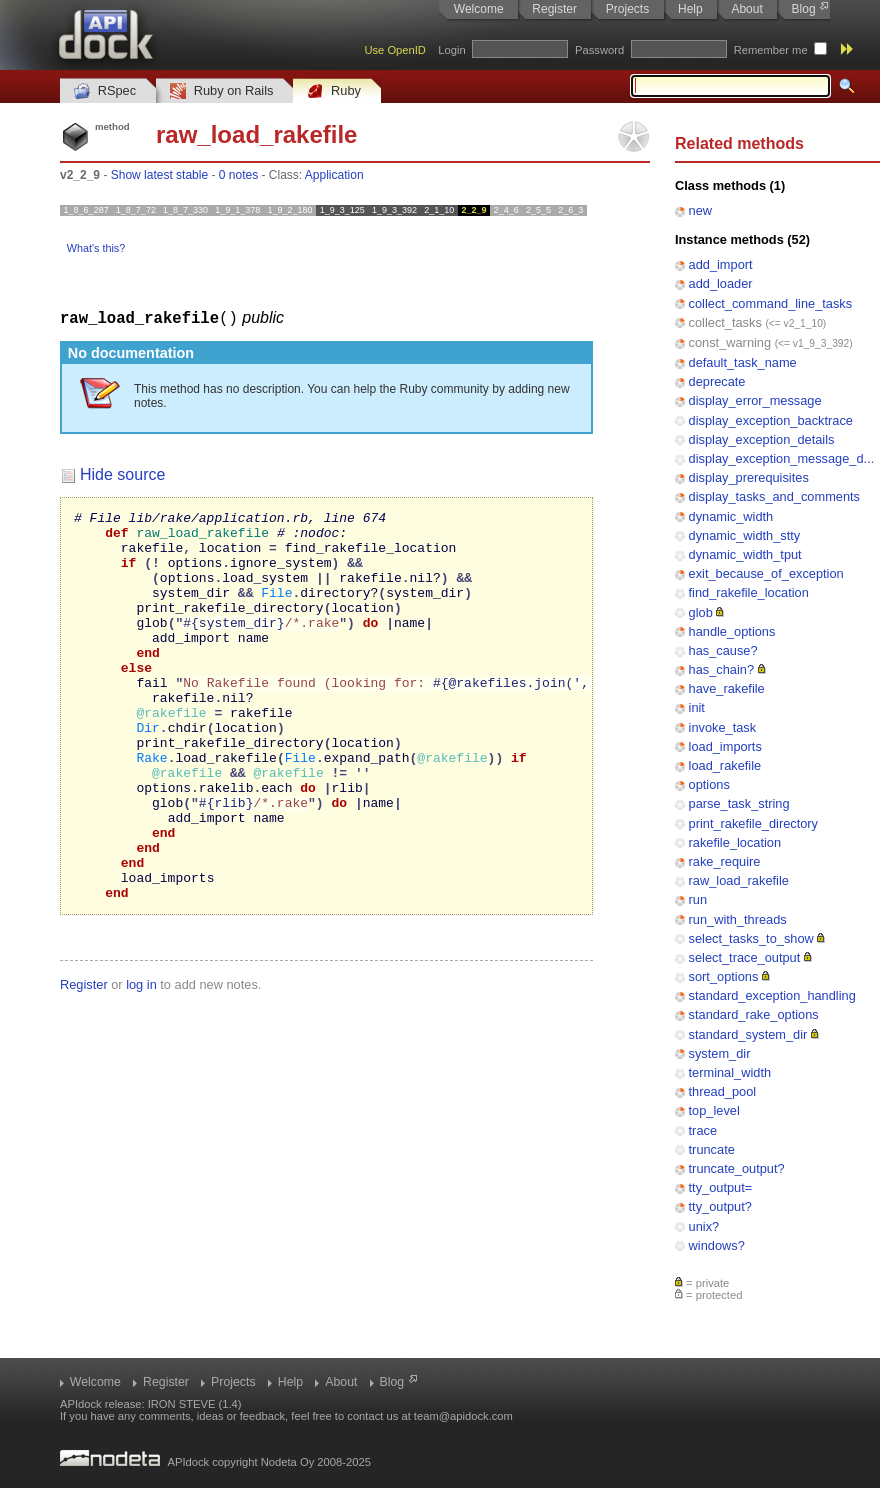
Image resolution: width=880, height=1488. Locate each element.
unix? (704, 1226)
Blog (804, 9)
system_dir (720, 1053)
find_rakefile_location (749, 592)
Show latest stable (159, 175)
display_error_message (755, 400)
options (709, 784)
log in (141, 1061)
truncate (712, 1149)
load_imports (725, 746)
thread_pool (723, 1091)
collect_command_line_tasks (771, 303)
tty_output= (721, 1187)
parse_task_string (739, 803)
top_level (714, 1110)
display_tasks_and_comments (774, 496)
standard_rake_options (754, 1014)
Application (334, 175)
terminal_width (730, 1072)
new (700, 210)
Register (554, 9)
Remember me (771, 50)
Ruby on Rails (221, 91)
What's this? (96, 248)
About (746, 9)
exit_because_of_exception (766, 573)
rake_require (725, 861)
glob (701, 612)
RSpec (105, 91)
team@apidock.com (463, 1416)
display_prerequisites (749, 477)
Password (599, 50)
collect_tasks (725, 322)
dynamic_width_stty (745, 535)
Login (451, 50)
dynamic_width (731, 516)
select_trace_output (745, 957)
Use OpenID (395, 50)
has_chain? (721, 669)
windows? (717, 1245)
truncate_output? (737, 1168)
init (697, 707)
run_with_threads (738, 919)
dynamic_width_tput (745, 554)
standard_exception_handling (772, 995)
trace (703, 1130)
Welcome (479, 9)
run (698, 899)
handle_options (732, 631)
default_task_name (743, 362)
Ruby (334, 91)
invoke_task (723, 727)
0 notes (238, 175)
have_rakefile (727, 688)
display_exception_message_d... (782, 458)
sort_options (724, 976)
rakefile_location (735, 842)
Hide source (122, 473)
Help (690, 9)
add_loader (721, 283)
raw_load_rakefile (739, 880)
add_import (721, 264)
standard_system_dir (748, 1034)
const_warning (730, 342)
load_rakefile (725, 765)
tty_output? (720, 1206)
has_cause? (723, 650)
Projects (627, 9)
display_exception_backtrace (771, 420)
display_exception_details (762, 439)
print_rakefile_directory (753, 823)
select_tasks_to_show (751, 938)
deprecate (717, 381)
